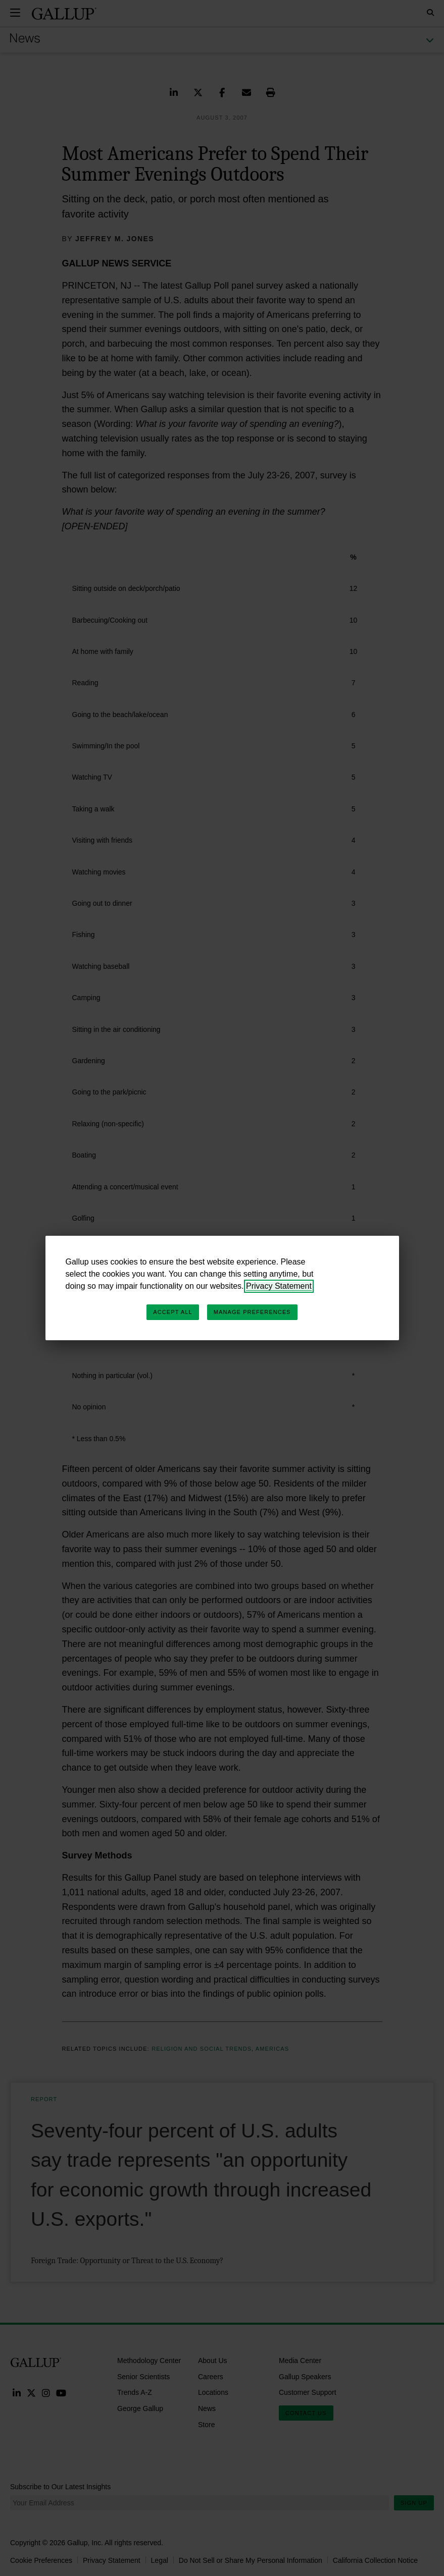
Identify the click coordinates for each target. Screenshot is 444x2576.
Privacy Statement (279, 1286)
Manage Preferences (252, 1312)
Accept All (172, 1312)
